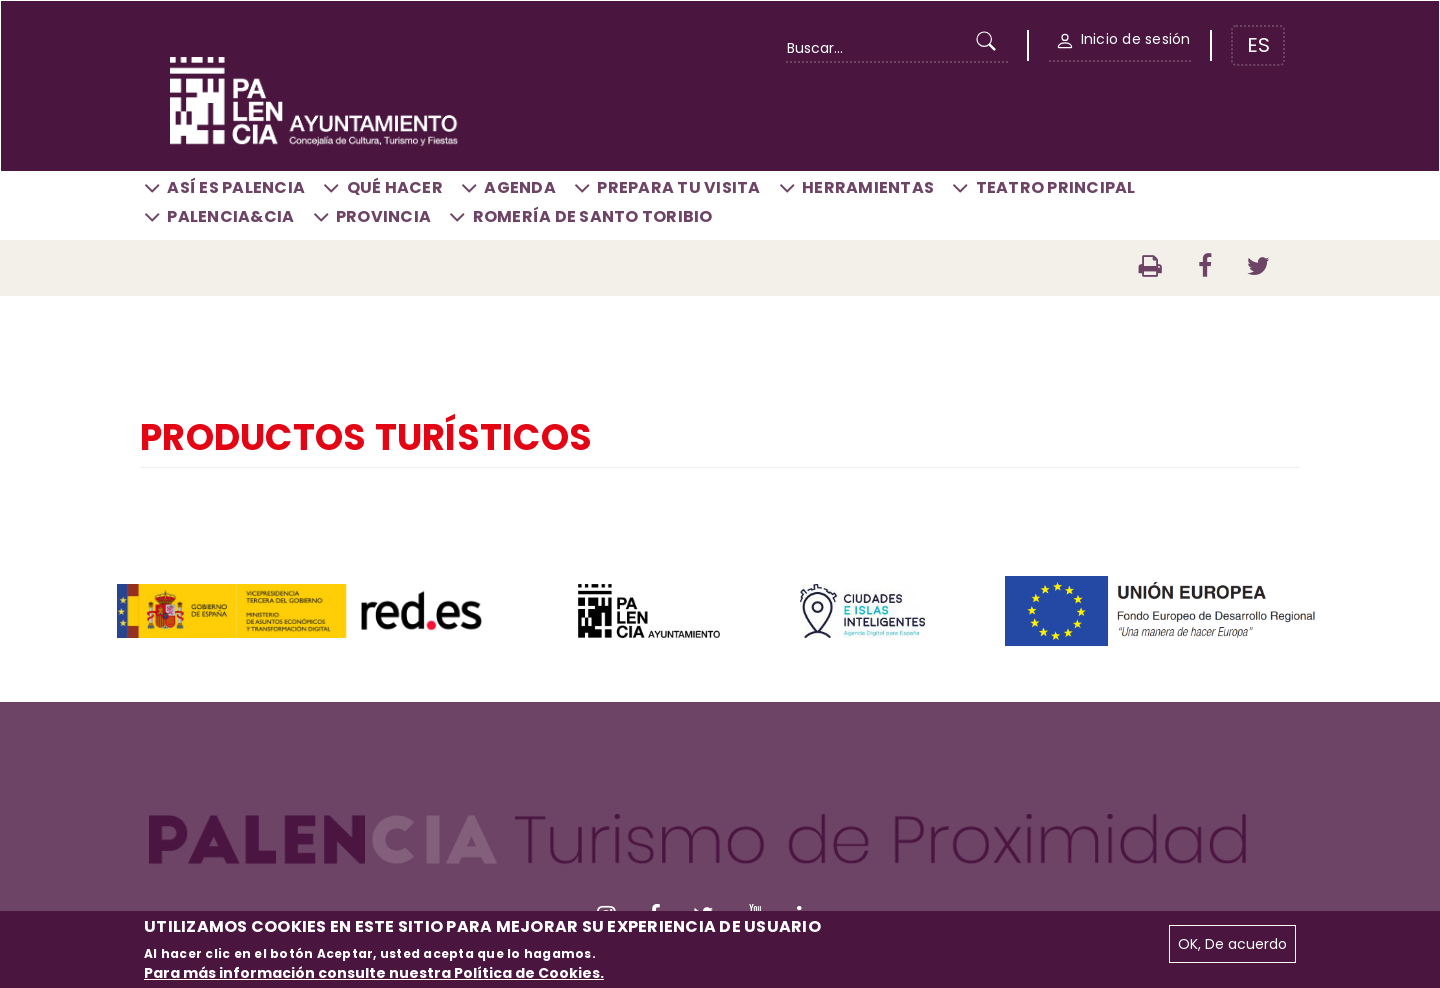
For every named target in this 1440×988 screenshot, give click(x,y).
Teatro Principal (1056, 187)
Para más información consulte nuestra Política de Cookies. (374, 973)
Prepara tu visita (678, 187)
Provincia (383, 216)
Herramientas (868, 187)
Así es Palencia (236, 187)
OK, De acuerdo (1232, 944)
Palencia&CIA (230, 216)
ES (1258, 45)
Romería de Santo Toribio (593, 216)
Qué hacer (395, 187)
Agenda (520, 187)
